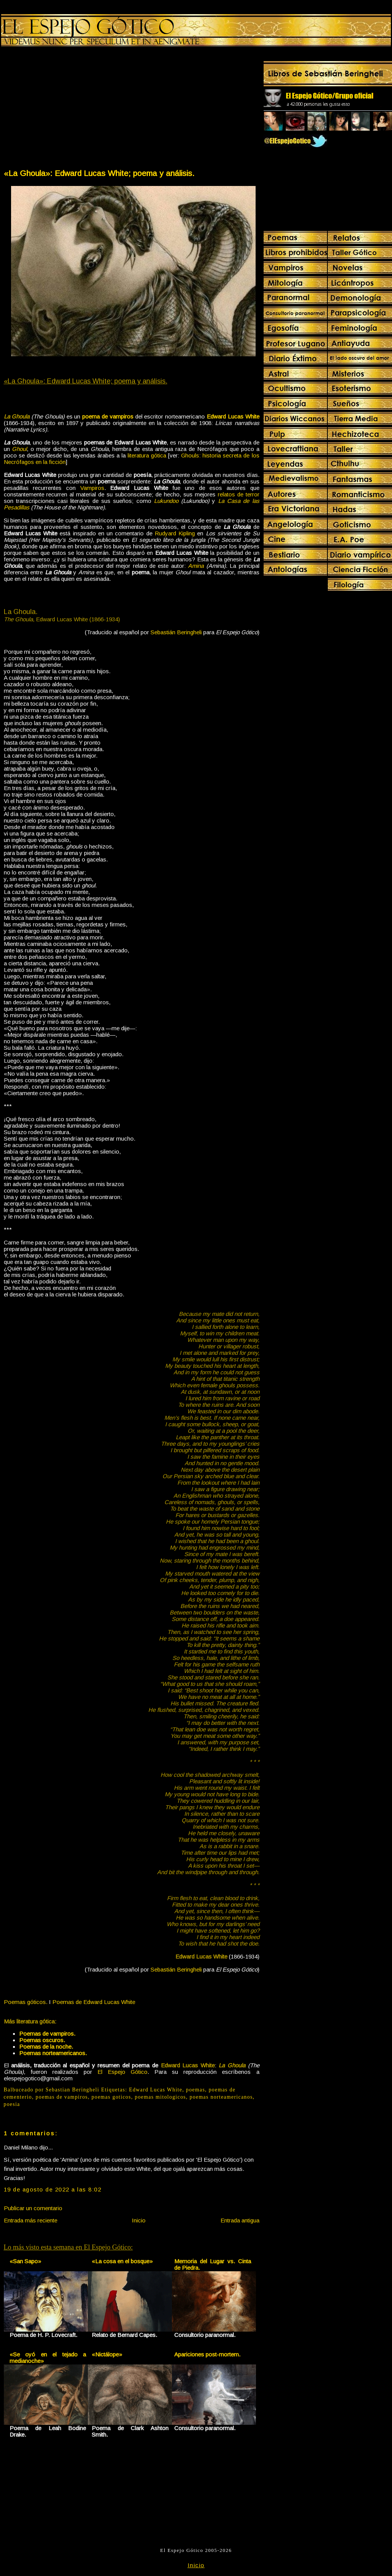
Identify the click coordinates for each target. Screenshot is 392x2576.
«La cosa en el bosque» (122, 2261)
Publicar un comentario (33, 2208)
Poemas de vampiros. (47, 2033)
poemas (195, 2090)
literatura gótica (147, 455)
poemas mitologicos (160, 2097)
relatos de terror (238, 494)
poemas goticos (111, 2097)
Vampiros (92, 488)
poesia (12, 2104)
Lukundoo (166, 501)
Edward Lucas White (155, 2090)
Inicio (139, 2220)
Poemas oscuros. (42, 2040)
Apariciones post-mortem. (207, 2354)
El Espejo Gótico (122, 2072)
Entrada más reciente (30, 2220)
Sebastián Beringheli (176, 632)
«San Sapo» (25, 2261)
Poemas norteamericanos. (53, 2053)
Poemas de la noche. (46, 2046)
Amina (196, 565)
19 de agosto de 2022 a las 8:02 (53, 2189)
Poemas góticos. (25, 2002)
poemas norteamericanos (221, 2097)
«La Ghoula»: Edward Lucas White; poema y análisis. (99, 173)
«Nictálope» (107, 2354)
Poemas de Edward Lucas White (93, 2002)
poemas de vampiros (62, 2097)
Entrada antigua (239, 2220)
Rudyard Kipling (175, 533)
